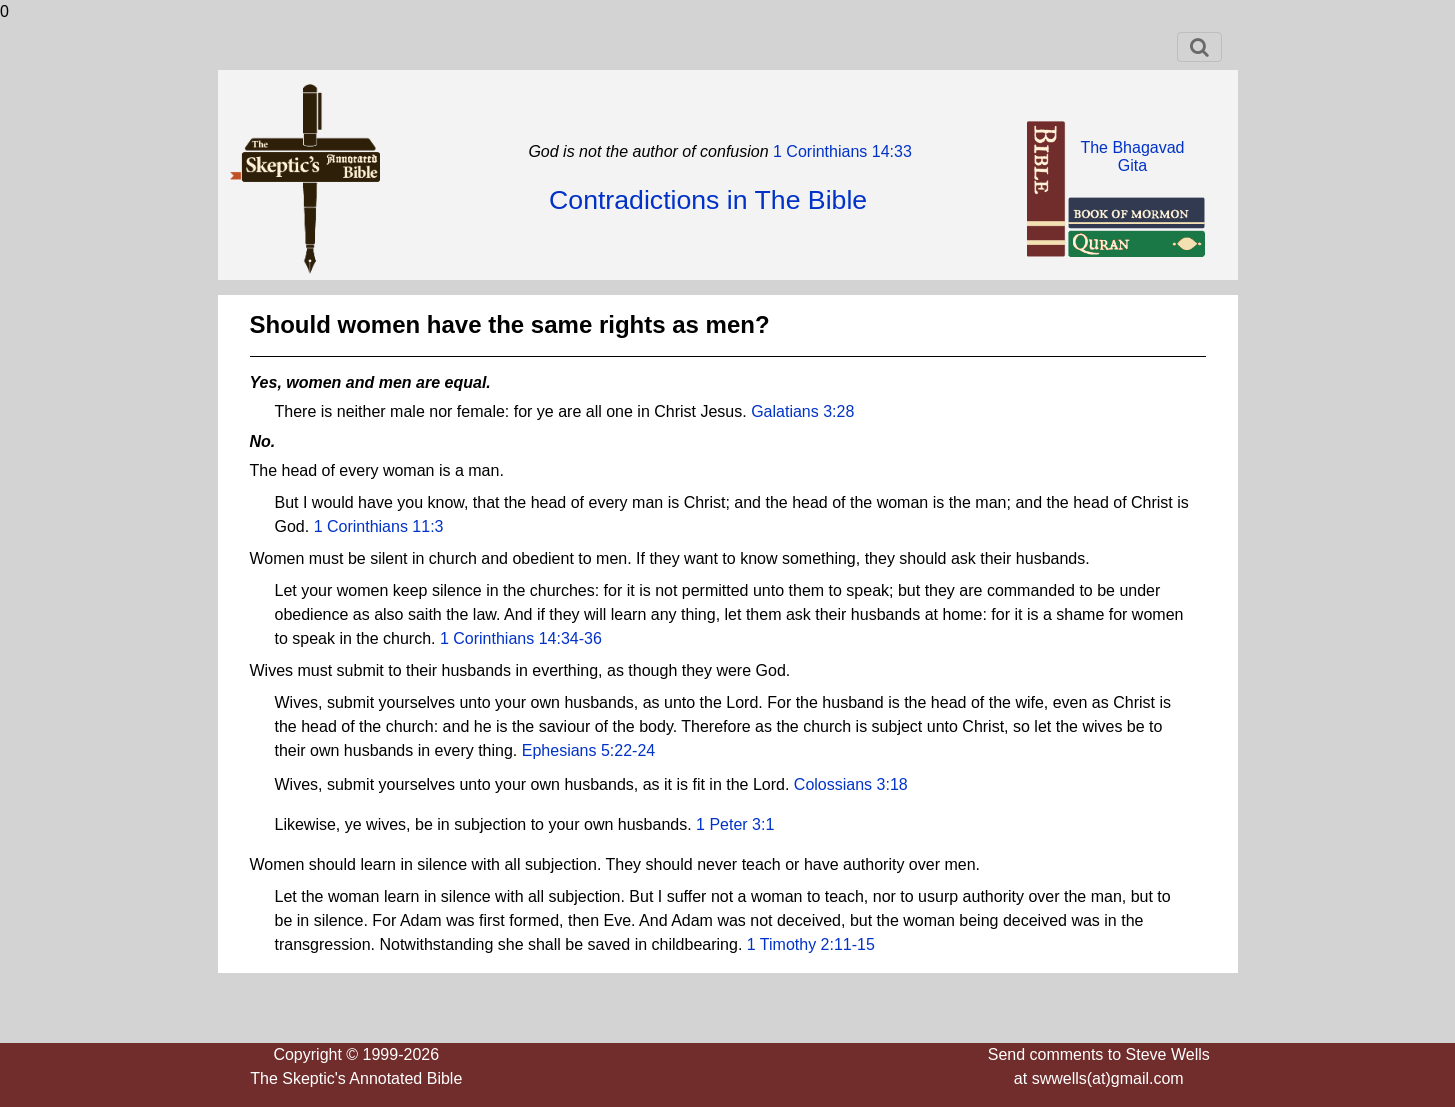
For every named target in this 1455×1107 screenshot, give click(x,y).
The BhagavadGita (1132, 156)
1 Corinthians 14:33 (840, 151)
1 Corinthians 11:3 (379, 526)
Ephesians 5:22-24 (588, 750)
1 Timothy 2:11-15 (811, 944)
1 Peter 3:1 (735, 824)
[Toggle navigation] (1199, 47)
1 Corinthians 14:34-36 (521, 638)
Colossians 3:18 (851, 784)
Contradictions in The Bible (708, 200)
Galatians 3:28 (802, 411)
